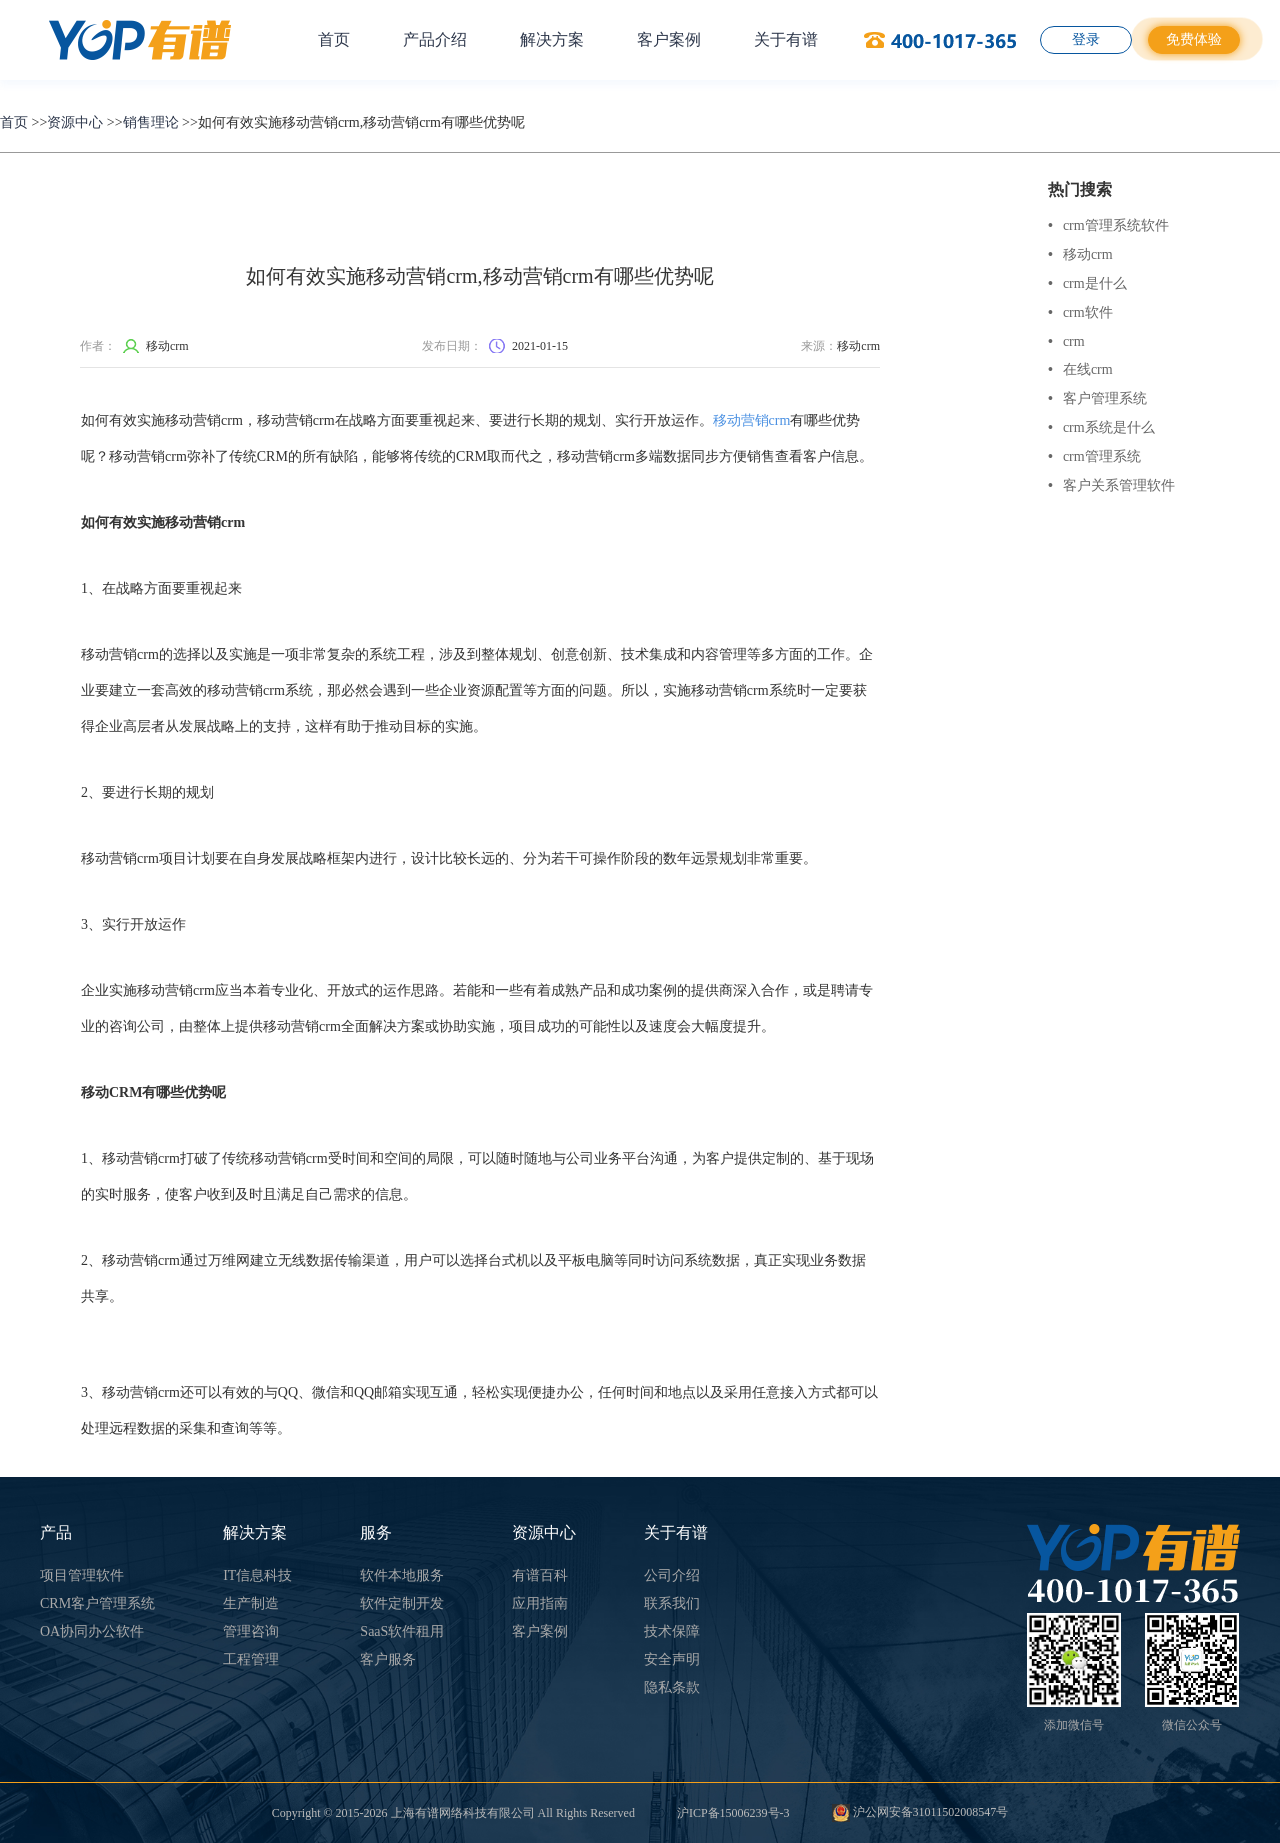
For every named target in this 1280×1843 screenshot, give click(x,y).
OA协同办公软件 (92, 1631)
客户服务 (388, 1659)
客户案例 (669, 39)
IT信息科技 (257, 1575)
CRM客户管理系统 (97, 1603)
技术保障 (672, 1631)
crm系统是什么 (1101, 427)
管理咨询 (251, 1631)
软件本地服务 (402, 1575)
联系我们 (672, 1603)
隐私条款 (672, 1687)
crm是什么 (1087, 283)
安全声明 (672, 1659)
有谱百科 (540, 1575)
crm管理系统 (1094, 456)
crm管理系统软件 (1108, 225)
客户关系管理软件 (1111, 485)
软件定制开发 (402, 1603)
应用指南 (540, 1603)
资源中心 (75, 122)
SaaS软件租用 (402, 1631)
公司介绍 (672, 1575)
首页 (334, 39)
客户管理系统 (1097, 398)
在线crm (1080, 369)
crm (1066, 341)
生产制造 (251, 1603)
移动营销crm (752, 420)
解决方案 (552, 39)
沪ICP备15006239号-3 (733, 1813)
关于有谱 (786, 39)
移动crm (1080, 254)
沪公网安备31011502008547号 (920, 1812)
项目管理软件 (82, 1575)
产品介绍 (435, 39)
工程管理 (251, 1659)
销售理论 (151, 122)
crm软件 (1080, 312)
